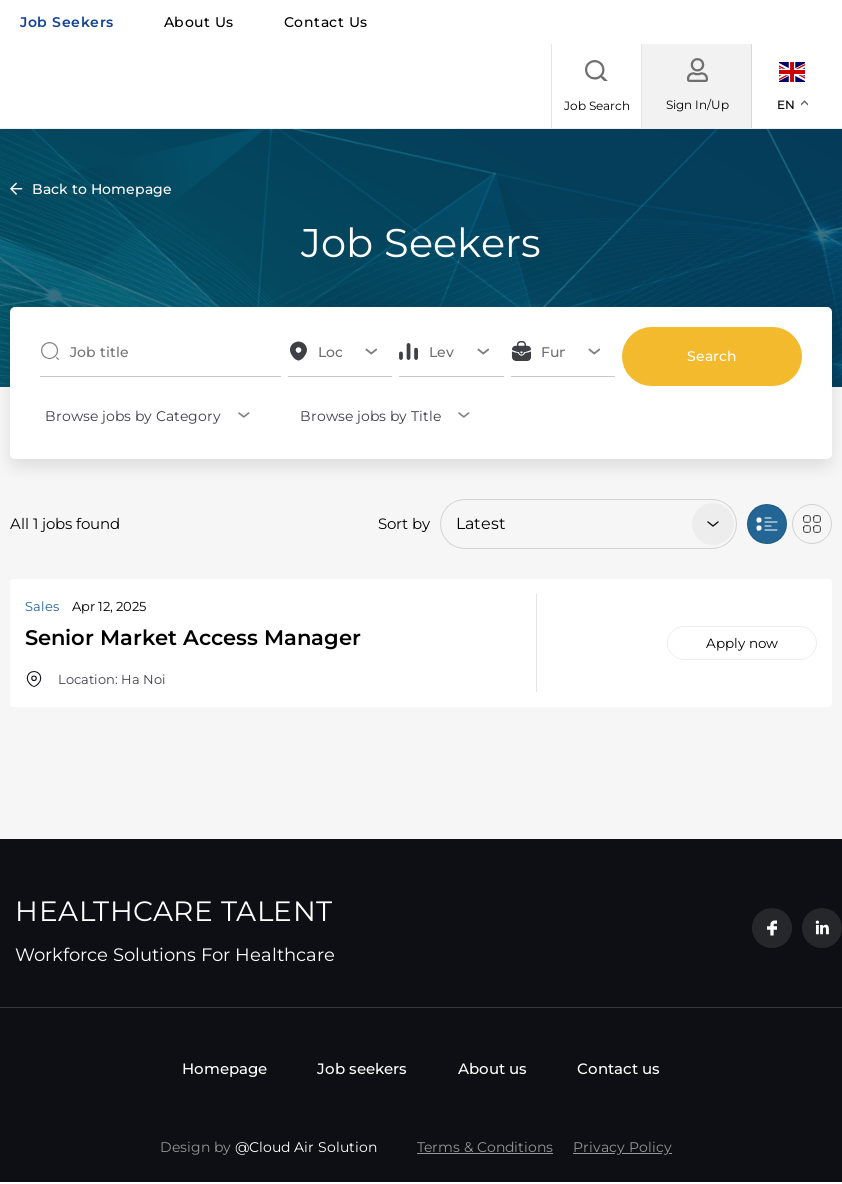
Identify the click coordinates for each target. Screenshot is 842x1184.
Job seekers (67, 22)
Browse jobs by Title (365, 416)
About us (199, 22)
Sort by (404, 523)
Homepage (202, 1069)
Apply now (742, 643)
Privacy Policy (622, 1149)
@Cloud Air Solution (306, 1149)
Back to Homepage (102, 189)
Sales (42, 606)
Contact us (326, 22)
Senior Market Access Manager (216, 636)
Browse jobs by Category (128, 416)
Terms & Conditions (485, 1149)
